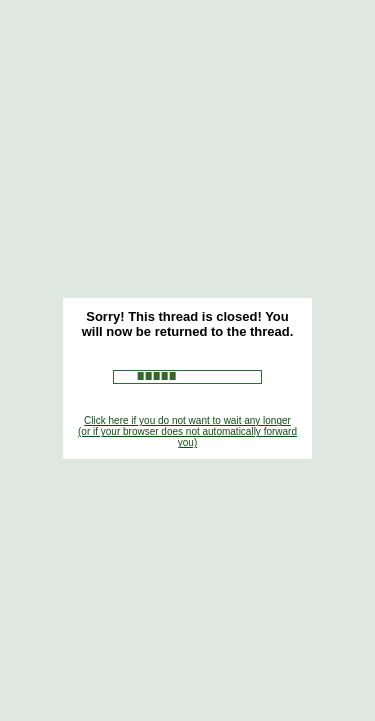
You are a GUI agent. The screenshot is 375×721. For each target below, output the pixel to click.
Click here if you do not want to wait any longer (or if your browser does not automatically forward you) (187, 431)
